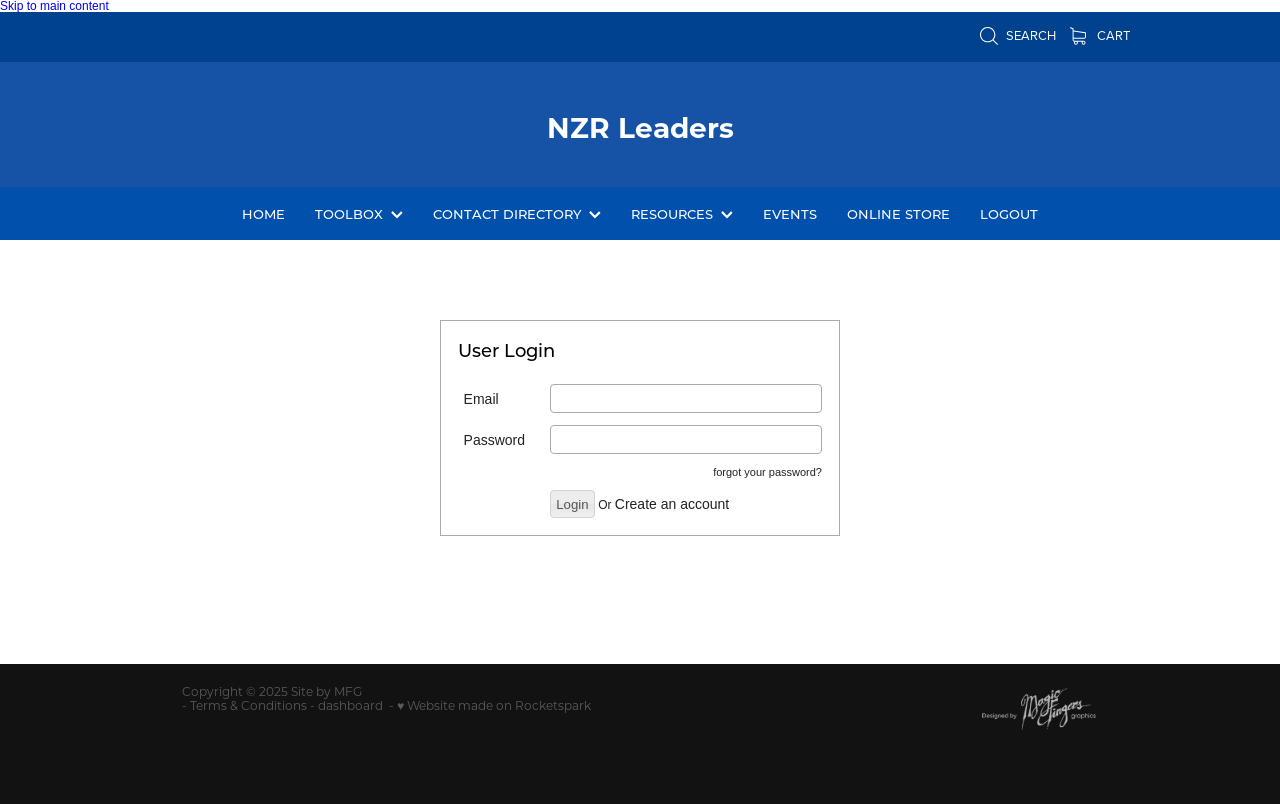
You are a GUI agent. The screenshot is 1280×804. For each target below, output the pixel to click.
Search (1017, 35)
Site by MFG (326, 691)
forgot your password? (767, 472)
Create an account (672, 504)
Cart (1100, 35)
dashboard (350, 705)
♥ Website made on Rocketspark (494, 705)
